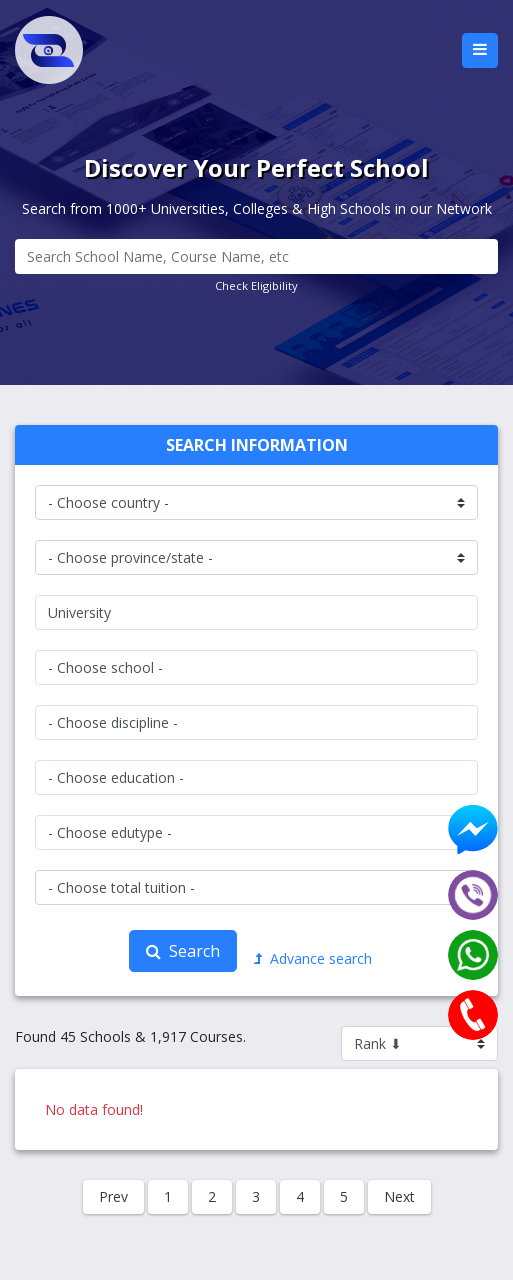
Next (399, 1196)
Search (183, 951)
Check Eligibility (256, 285)
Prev (113, 1196)
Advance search (313, 958)
